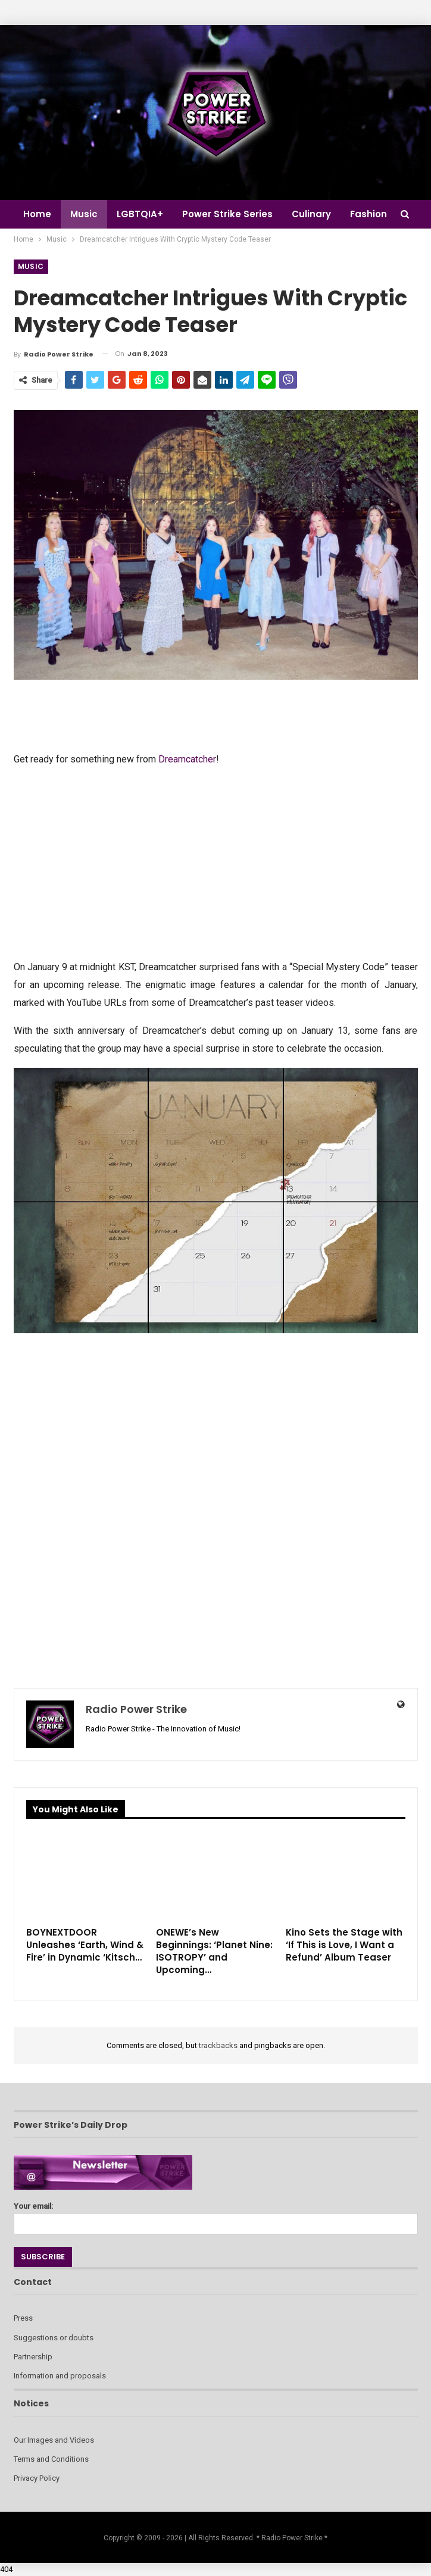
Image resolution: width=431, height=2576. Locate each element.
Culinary (318, 214)
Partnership (33, 2356)
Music (85, 214)
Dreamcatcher (187, 759)
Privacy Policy (37, 2478)
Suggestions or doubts (53, 2337)
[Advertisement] (216, 862)
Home (37, 214)
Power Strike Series (233, 214)
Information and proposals (60, 2375)
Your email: (216, 2215)
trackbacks (218, 2045)
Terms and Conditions (51, 2459)
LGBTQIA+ (143, 214)
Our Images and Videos (54, 2440)
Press (23, 2318)
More (370, 214)
